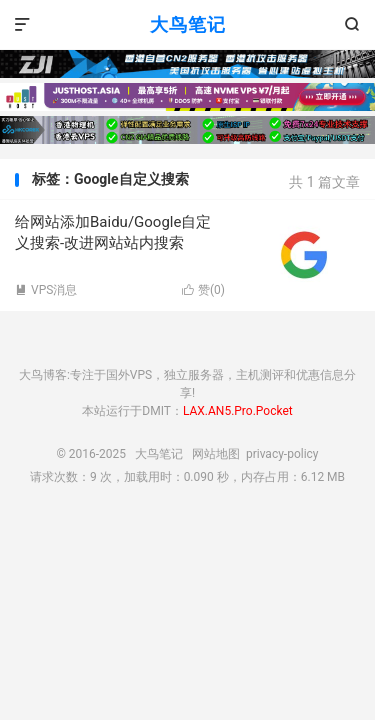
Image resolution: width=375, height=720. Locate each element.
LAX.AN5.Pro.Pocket (238, 411)
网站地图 (216, 454)
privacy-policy (282, 454)
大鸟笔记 (188, 24)
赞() (203, 290)
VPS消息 (46, 290)
